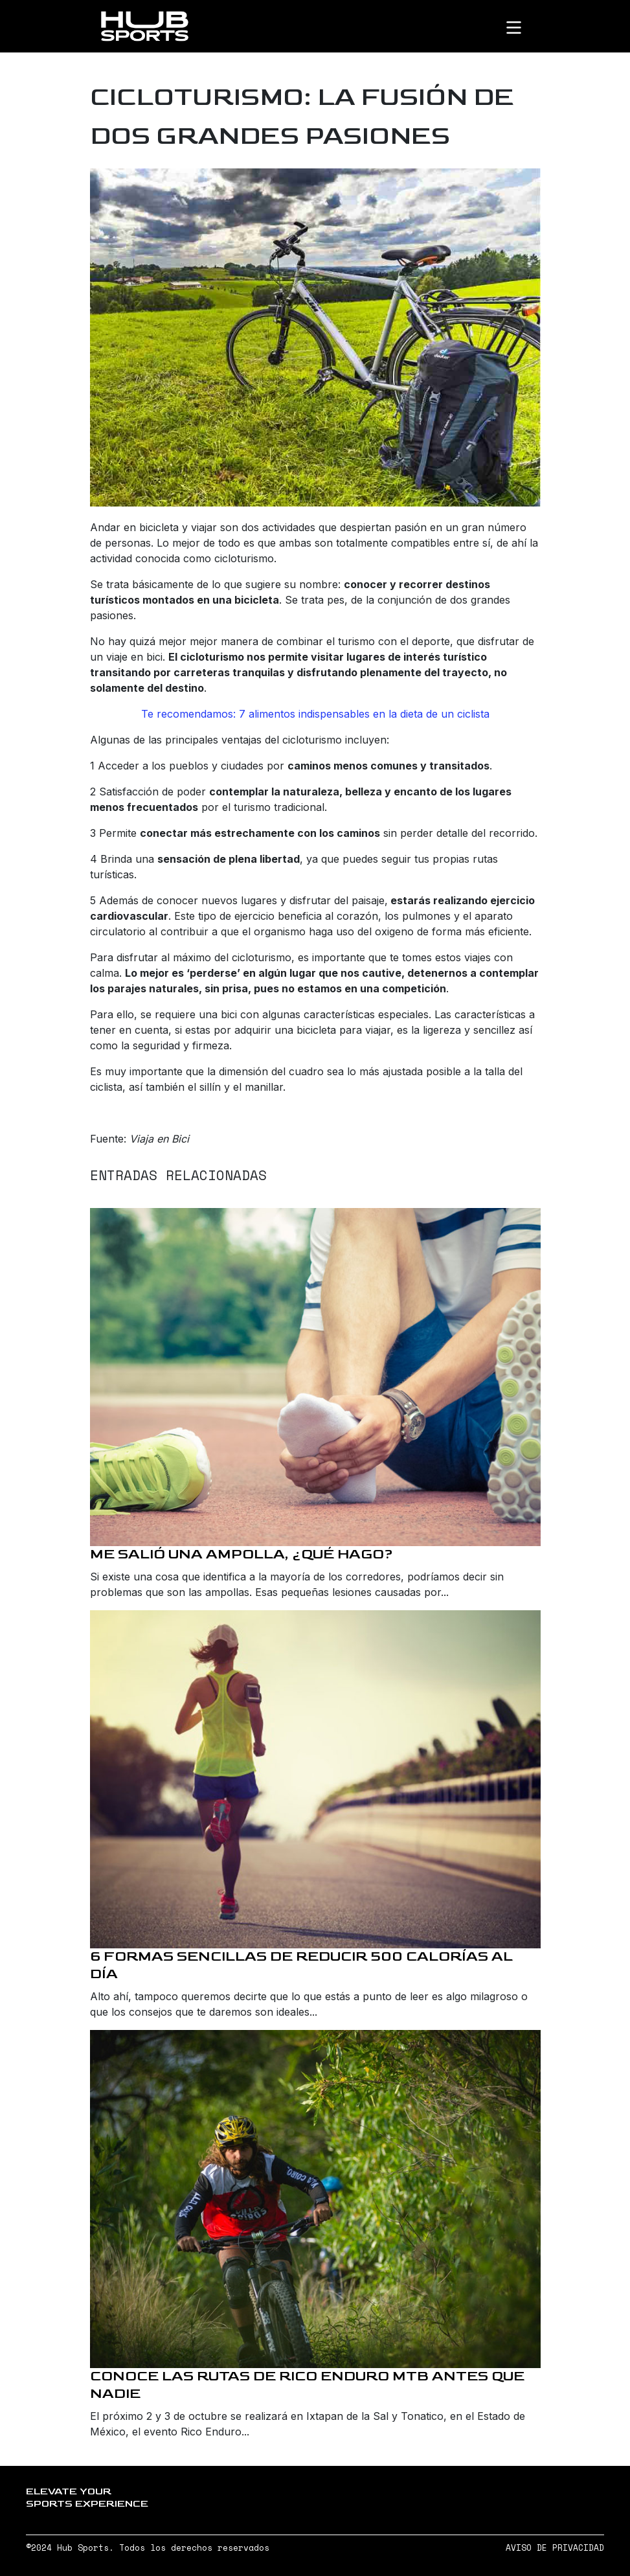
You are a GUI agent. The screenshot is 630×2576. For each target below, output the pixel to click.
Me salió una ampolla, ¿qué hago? (241, 1554)
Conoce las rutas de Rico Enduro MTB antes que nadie (307, 2384)
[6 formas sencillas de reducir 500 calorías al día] (315, 1779)
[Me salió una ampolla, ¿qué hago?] (315, 1377)
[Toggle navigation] (524, 26)
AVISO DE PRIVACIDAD (555, 2548)
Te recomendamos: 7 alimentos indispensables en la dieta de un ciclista (315, 713)
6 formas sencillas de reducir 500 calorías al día (301, 1965)
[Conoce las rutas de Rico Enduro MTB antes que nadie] (315, 2199)
